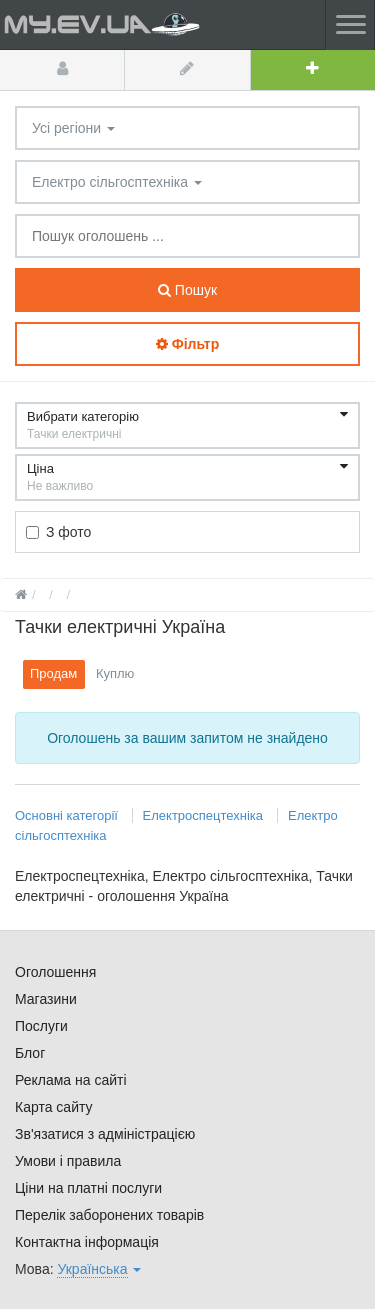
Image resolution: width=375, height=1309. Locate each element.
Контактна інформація (87, 1242)
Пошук (187, 290)
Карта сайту (54, 1107)
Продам (53, 673)
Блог (30, 1053)
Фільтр (187, 344)
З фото (58, 532)
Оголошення (55, 972)
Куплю (115, 673)
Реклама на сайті (71, 1080)
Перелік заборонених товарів (109, 1215)
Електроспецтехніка (203, 815)
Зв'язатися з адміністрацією (105, 1134)
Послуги (41, 1026)
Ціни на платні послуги (88, 1188)
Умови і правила (68, 1161)
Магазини (46, 999)
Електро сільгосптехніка (117, 182)
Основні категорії (68, 815)
